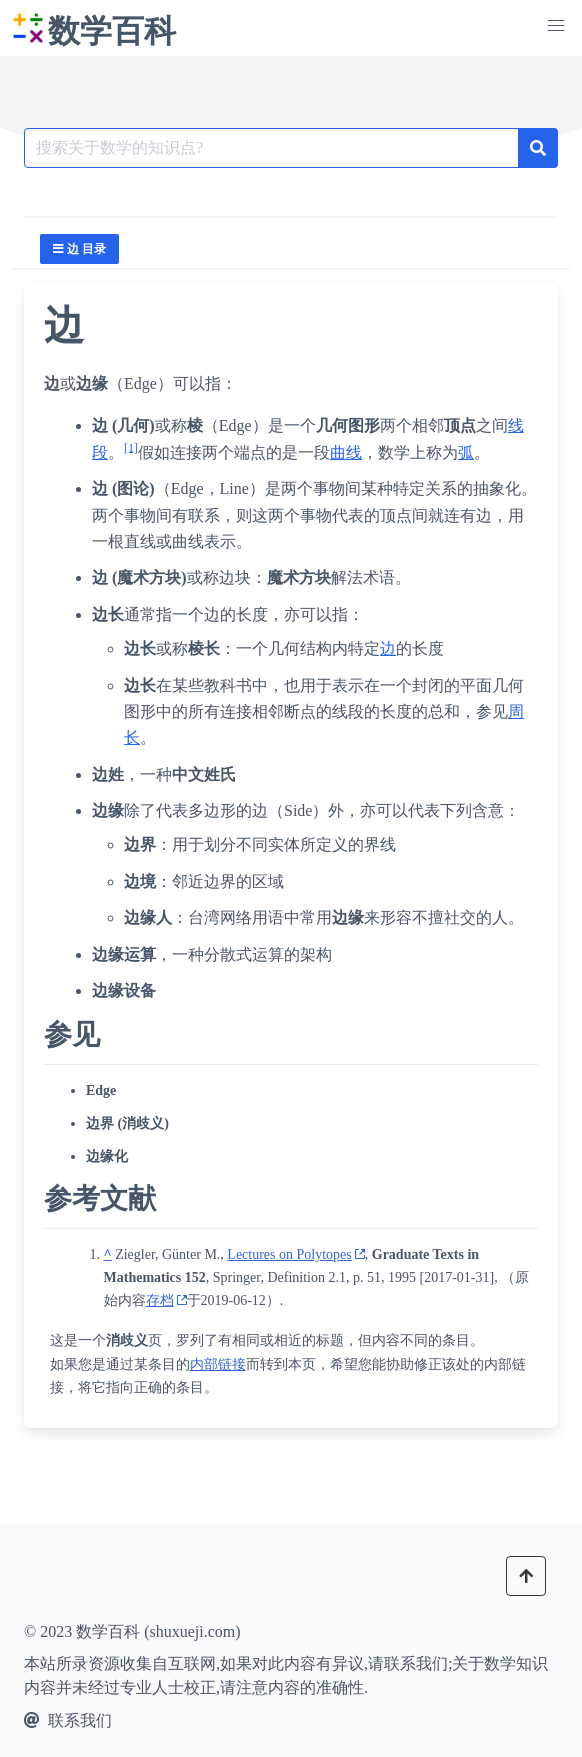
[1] (131, 447)
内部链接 (218, 1364)
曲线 (346, 452)
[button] (556, 26)
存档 (160, 1300)
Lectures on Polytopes (289, 1254)
